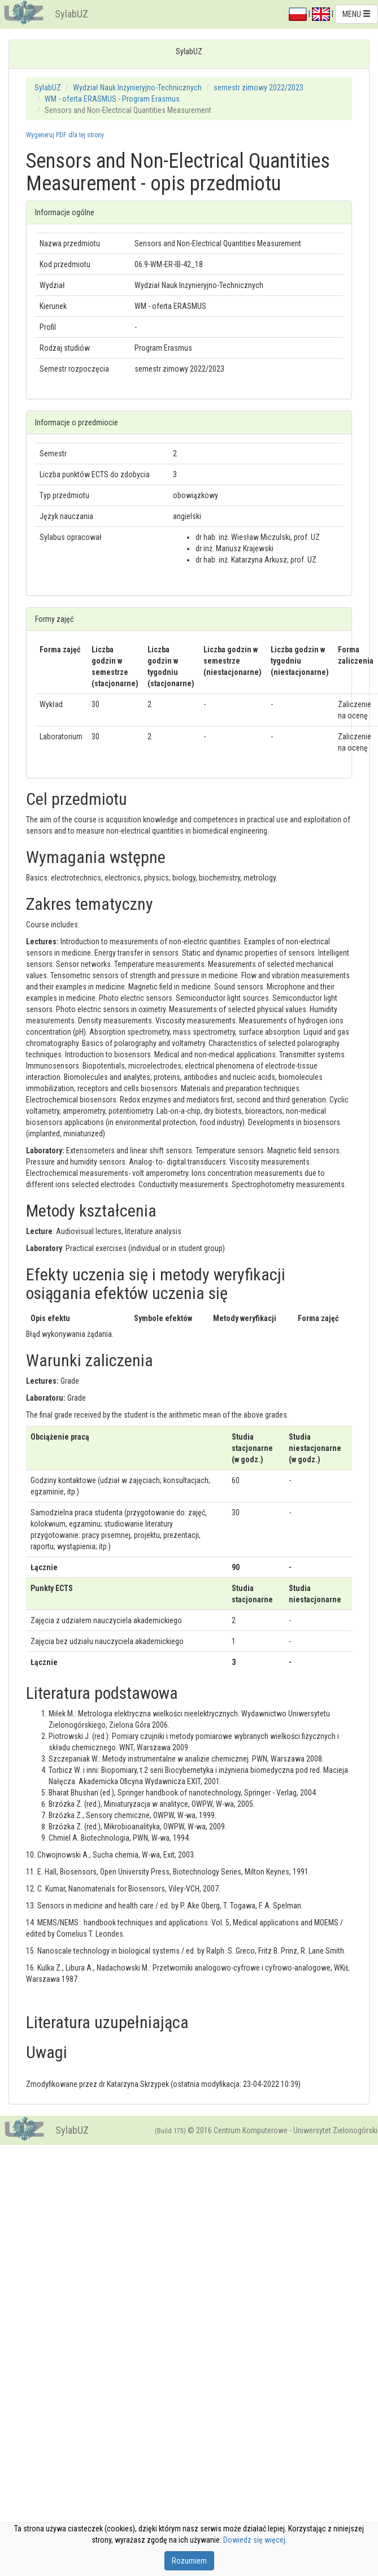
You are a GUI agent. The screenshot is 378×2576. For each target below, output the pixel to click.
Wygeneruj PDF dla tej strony (65, 135)
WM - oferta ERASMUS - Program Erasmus (112, 98)
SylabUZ (71, 14)
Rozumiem (189, 2560)
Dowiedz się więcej (254, 2539)
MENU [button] (356, 14)
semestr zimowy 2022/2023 (258, 87)
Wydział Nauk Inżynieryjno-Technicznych (137, 87)
